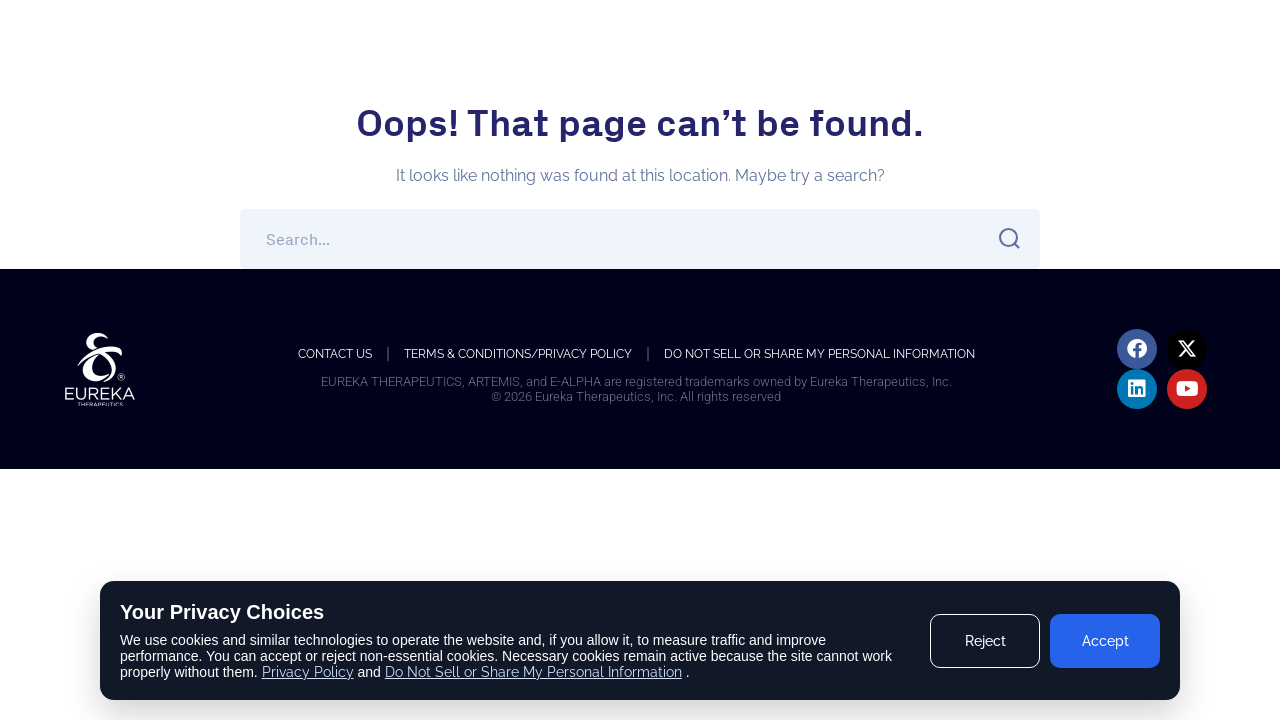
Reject (985, 641)
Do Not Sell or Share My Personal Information (819, 354)
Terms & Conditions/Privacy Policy (518, 354)
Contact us (335, 354)
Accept (1105, 641)
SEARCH (1003, 238)
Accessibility (1111, 47)
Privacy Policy (308, 672)
